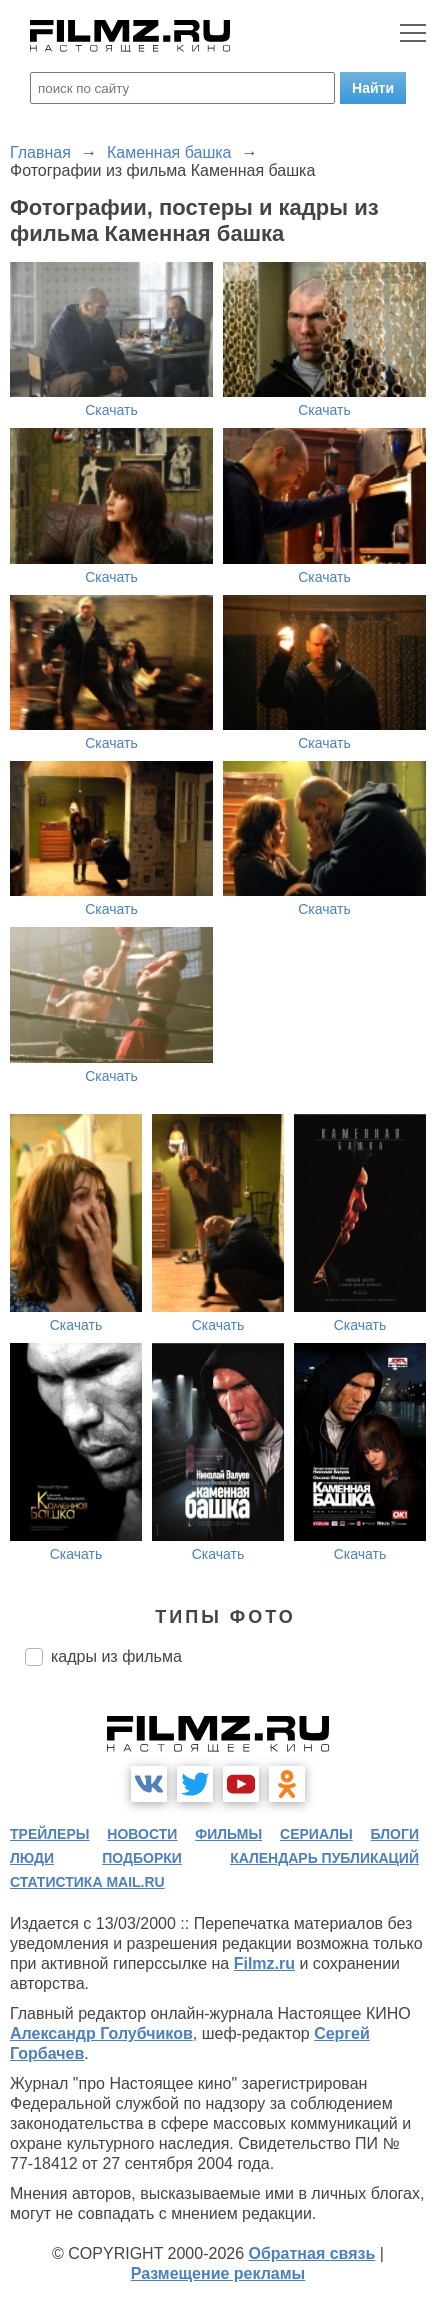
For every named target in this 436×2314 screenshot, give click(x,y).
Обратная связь (312, 2253)
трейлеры (50, 1834)
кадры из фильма (116, 1656)
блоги (395, 1834)
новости (142, 1834)
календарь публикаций (324, 1858)
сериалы (316, 1834)
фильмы (228, 1834)
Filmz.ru (264, 1963)
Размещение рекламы (218, 2273)
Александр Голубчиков (101, 2033)
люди (32, 1858)
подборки (142, 1858)
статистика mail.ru (87, 1882)
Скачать (111, 410)
